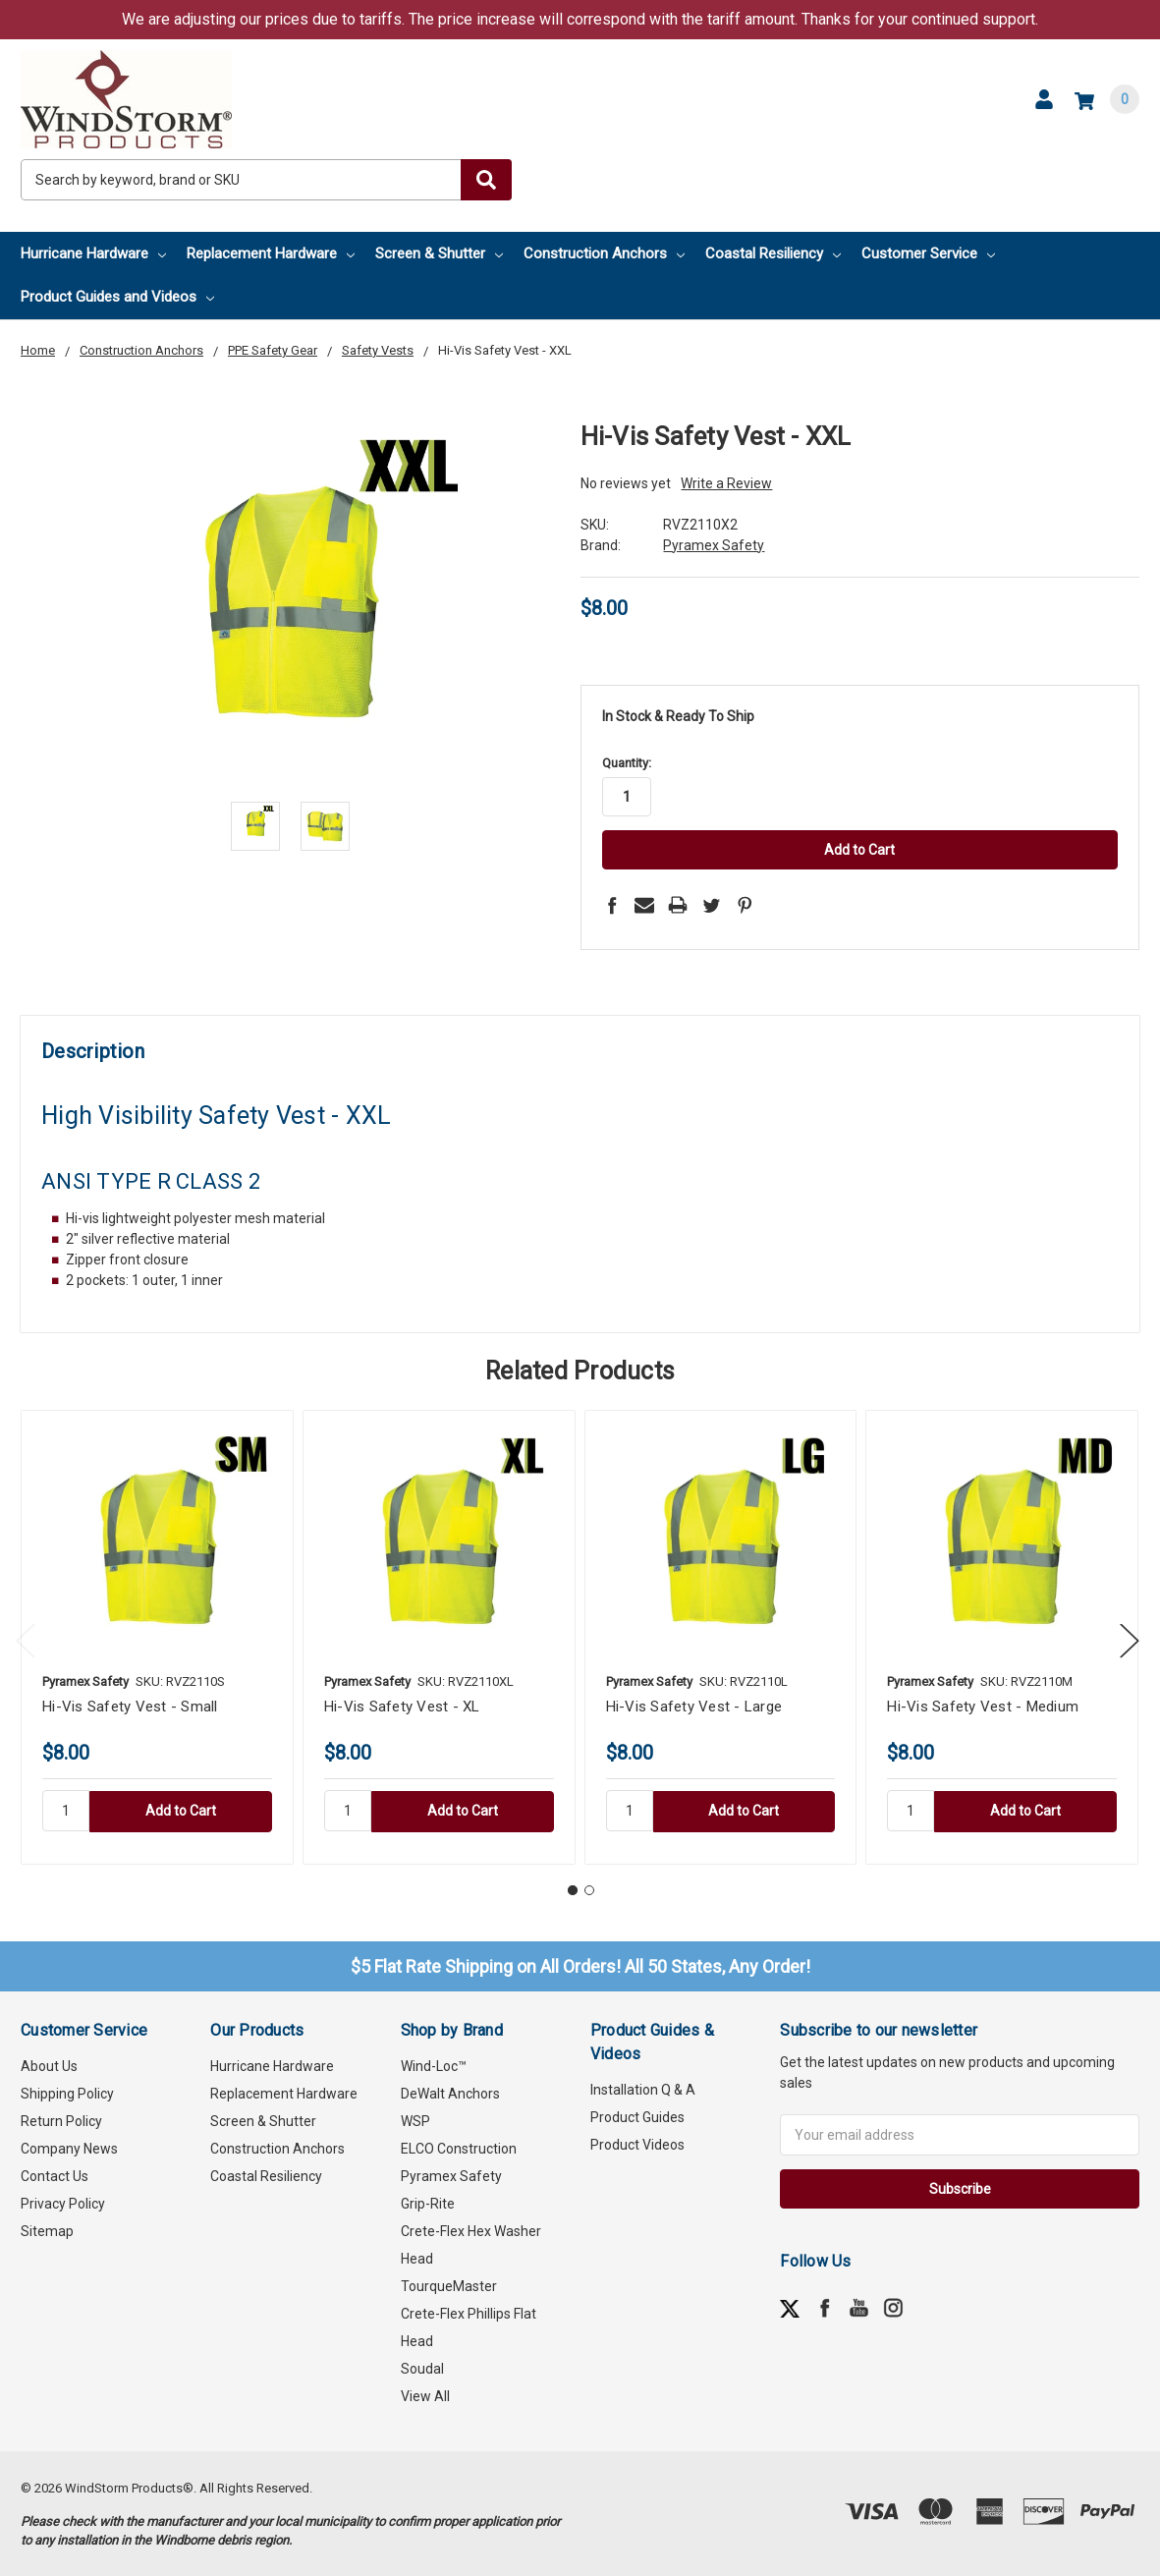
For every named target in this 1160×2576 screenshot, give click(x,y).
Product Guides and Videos (117, 297)
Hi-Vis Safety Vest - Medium (982, 1704)
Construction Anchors (604, 253)
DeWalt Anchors (450, 2092)
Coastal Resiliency (773, 253)
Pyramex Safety (451, 2175)
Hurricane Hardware (93, 253)
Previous (25, 1638)
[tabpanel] (157, 1635)
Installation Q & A (642, 2089)
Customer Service (928, 253)
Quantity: (626, 763)
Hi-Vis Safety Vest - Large (694, 1704)
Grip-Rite (428, 2203)
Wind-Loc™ (434, 2065)
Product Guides (637, 2116)
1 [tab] (573, 1888)
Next (1129, 1638)
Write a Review (726, 483)
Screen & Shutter (439, 253)
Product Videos (637, 2144)
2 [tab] (589, 1888)
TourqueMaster (449, 2285)
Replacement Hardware (271, 253)
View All (425, 2395)
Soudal (422, 2368)
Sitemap (47, 2230)
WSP (415, 2120)
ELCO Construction (459, 2148)
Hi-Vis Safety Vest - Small (130, 1704)
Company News (69, 2148)
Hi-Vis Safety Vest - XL (402, 1704)
